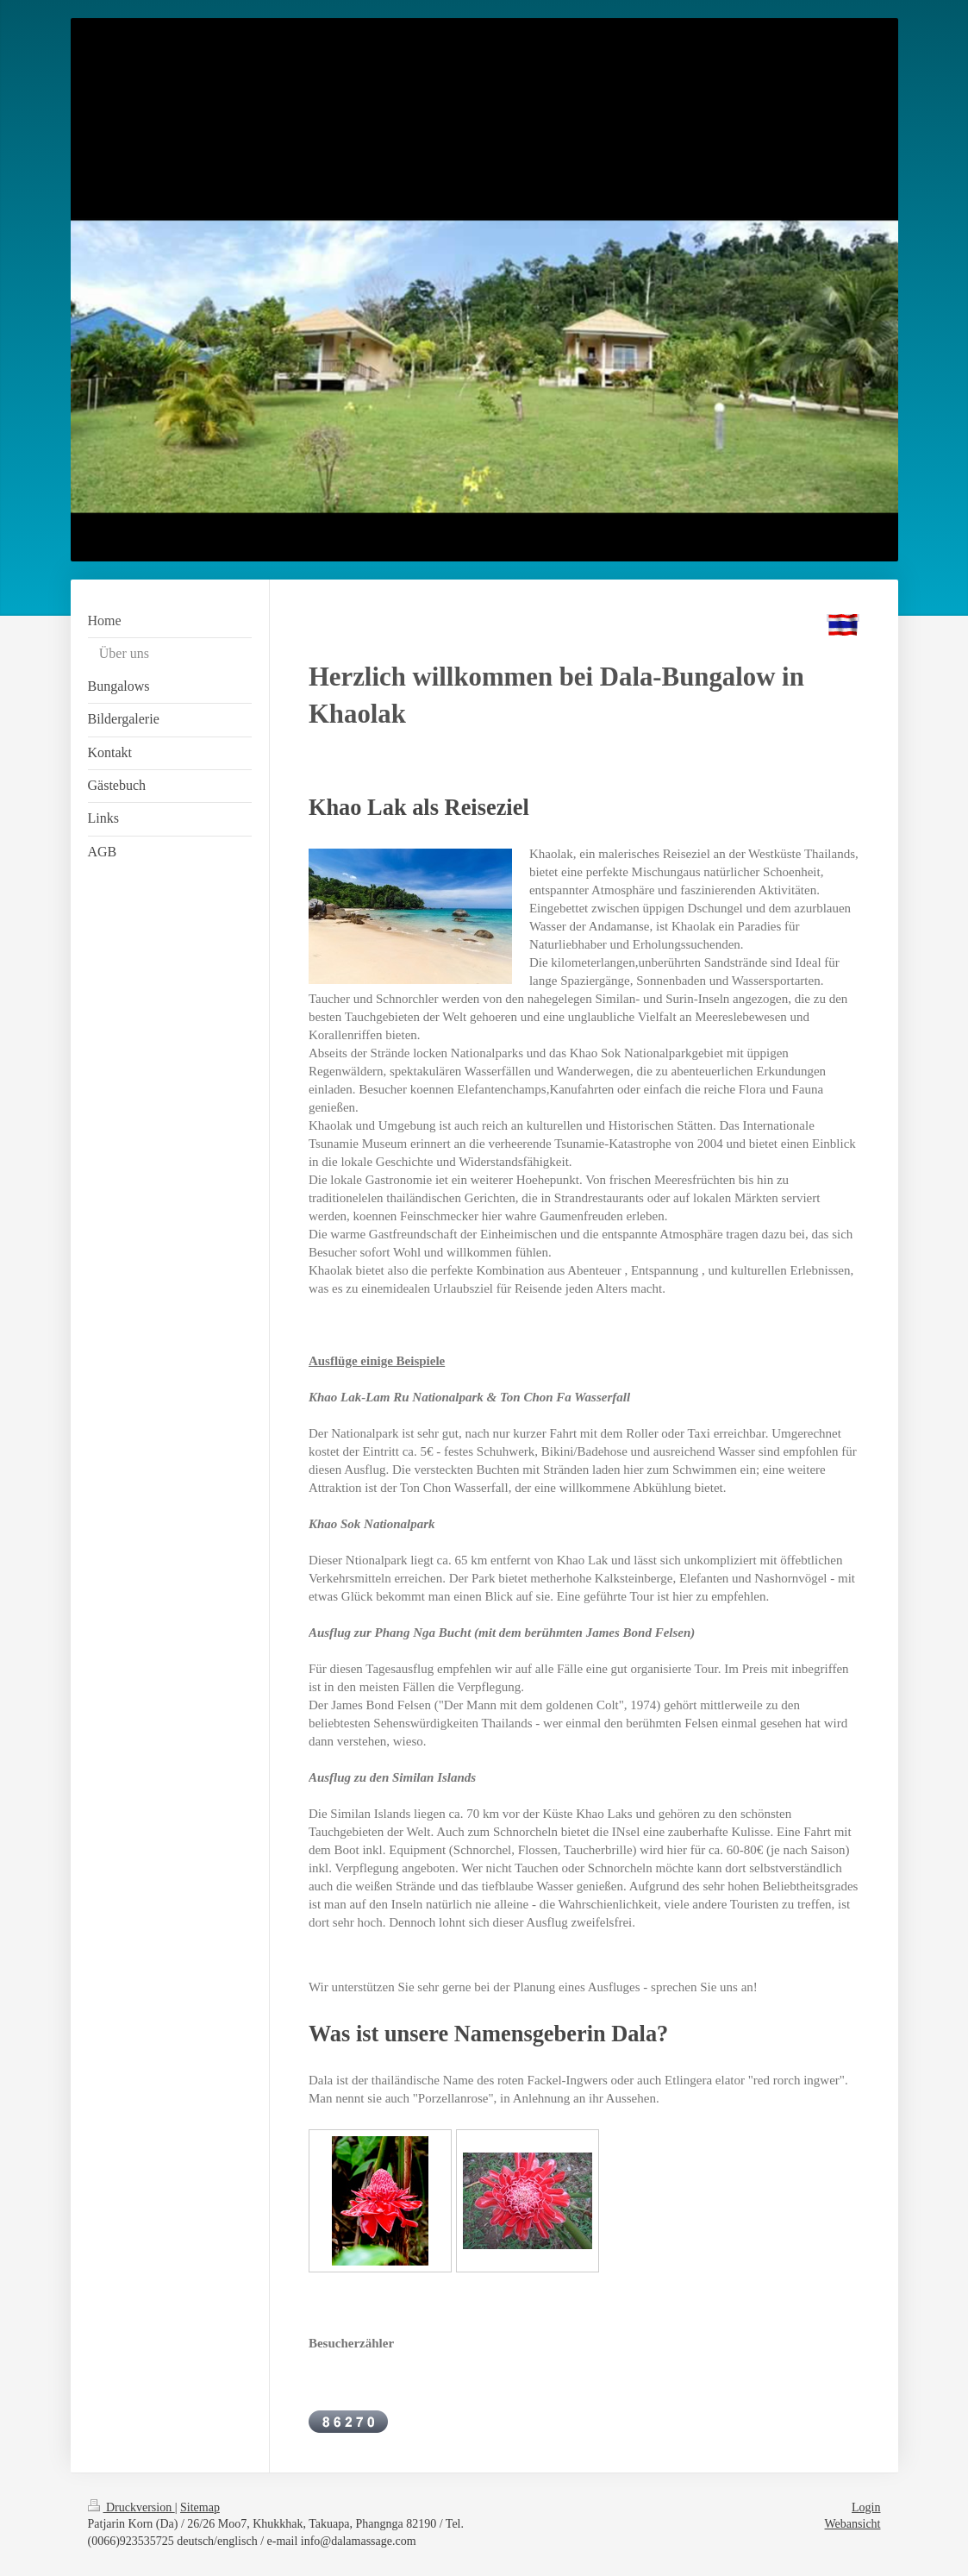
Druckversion (131, 2507)
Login (866, 2507)
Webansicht (853, 2523)
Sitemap (200, 2507)
